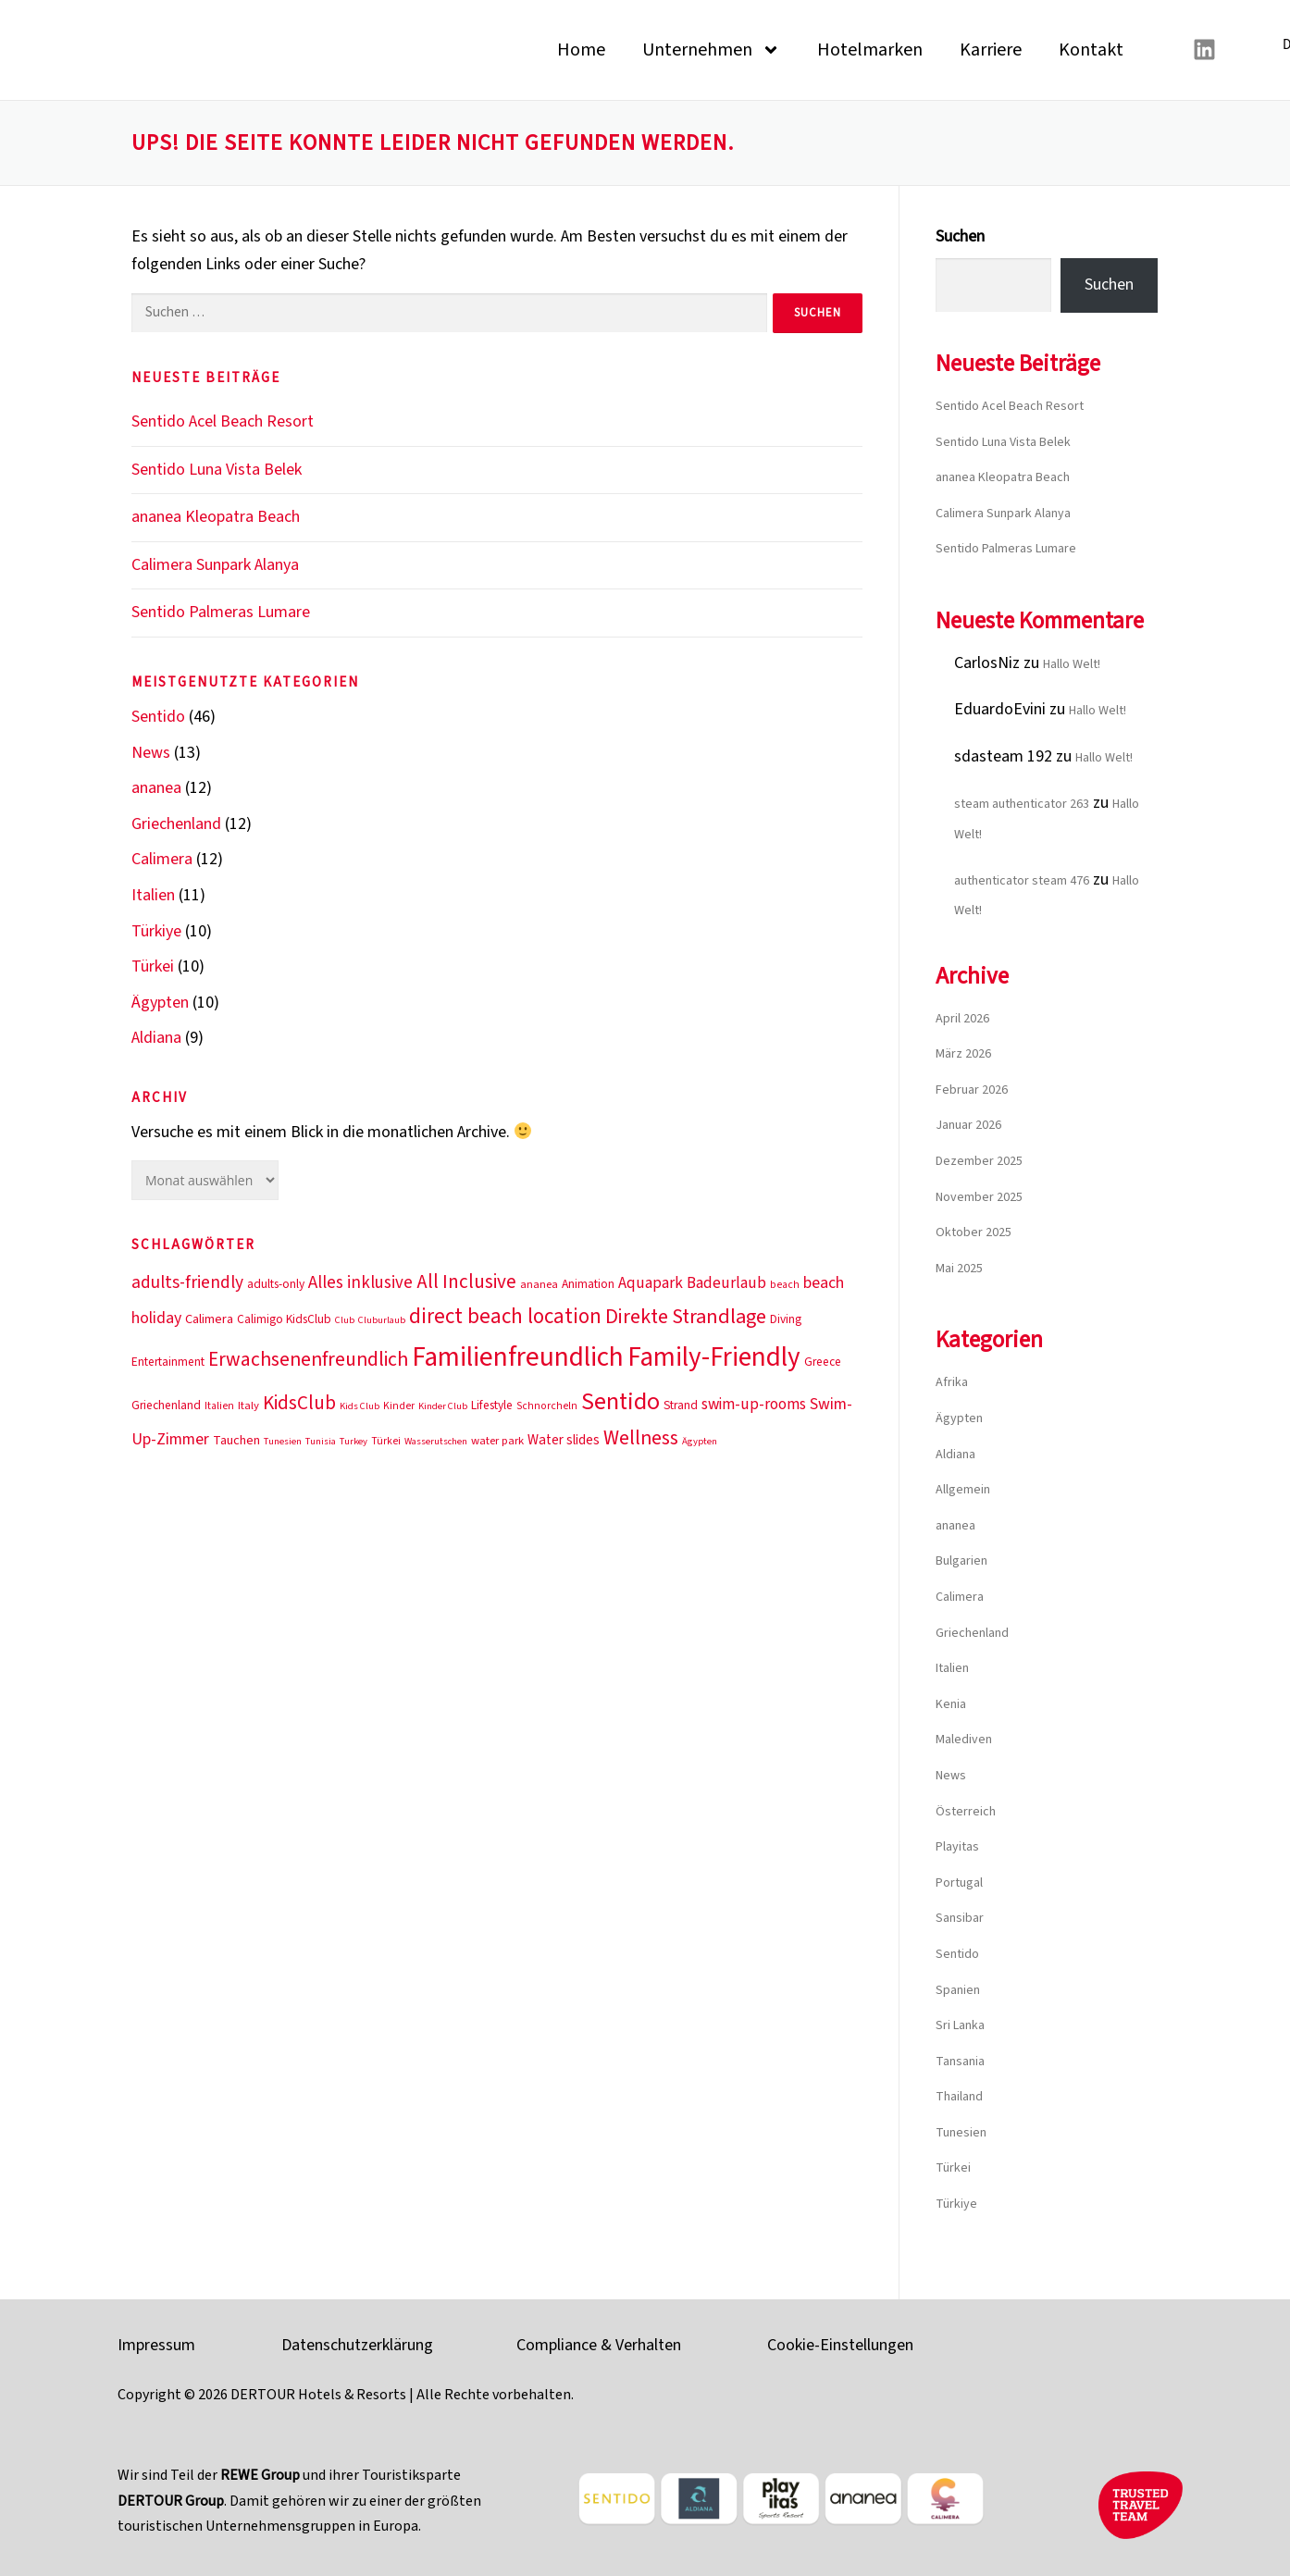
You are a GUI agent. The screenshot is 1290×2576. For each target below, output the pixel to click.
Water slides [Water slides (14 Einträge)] (563, 1440)
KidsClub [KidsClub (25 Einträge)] (299, 1403)
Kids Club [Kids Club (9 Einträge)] (359, 1406)
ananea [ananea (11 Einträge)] (539, 1284)
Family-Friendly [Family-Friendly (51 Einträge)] (713, 1357)
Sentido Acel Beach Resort (222, 421)
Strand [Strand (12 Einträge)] (681, 1405)
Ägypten (160, 1002)
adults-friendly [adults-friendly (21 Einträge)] (187, 1282)
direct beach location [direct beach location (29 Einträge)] (505, 1316)
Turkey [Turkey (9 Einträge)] (353, 1441)
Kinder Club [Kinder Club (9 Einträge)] (442, 1406)
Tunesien (961, 2133)
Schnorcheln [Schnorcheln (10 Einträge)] (546, 1406)
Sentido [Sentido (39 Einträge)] (620, 1401)
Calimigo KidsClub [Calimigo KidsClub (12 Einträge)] (284, 1319)
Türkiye (156, 931)
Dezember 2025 (979, 1161)
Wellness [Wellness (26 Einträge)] (640, 1438)
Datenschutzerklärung (357, 2345)
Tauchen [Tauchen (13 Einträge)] (236, 1440)
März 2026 (963, 1054)
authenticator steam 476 (1021, 881)
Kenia (951, 1704)
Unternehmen (711, 49)
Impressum (156, 2345)
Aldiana (156, 1037)
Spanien (958, 1990)
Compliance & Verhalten (598, 2345)
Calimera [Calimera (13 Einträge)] (209, 1319)
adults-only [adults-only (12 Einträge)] (275, 1284)
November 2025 (979, 1197)
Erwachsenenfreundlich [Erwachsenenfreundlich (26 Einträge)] (308, 1359)
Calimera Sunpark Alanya (215, 564)
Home (581, 50)
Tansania (960, 2061)
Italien (153, 895)
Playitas (957, 1847)
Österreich (966, 1811)
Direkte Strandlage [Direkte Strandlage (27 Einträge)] (685, 1316)
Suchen (960, 236)
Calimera (161, 859)
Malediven (964, 1739)
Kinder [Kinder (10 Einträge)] (399, 1406)
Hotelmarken (870, 50)
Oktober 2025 (973, 1232)
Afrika (952, 1382)
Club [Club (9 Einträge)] (344, 1320)
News (150, 752)
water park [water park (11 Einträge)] (497, 1440)
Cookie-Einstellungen (840, 2345)
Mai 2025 (959, 1268)
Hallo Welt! (1071, 664)
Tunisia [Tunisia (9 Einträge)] (320, 1441)
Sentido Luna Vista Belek (216, 469)
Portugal (959, 1883)
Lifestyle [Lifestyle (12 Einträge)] (492, 1405)
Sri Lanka (960, 2025)
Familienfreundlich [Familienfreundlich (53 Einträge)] (518, 1357)
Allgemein (963, 1489)
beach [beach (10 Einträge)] (785, 1285)
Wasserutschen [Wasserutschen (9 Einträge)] (435, 1441)
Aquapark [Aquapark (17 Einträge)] (650, 1282)
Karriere (991, 50)
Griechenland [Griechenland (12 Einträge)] (166, 1405)
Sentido (158, 716)
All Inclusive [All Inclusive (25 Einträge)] (466, 1281)
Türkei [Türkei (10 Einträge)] (386, 1441)
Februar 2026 (972, 1090)
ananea (156, 787)
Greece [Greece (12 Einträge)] (822, 1361)
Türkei (152, 966)
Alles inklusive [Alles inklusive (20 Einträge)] (360, 1282)
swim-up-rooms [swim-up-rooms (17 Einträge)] (753, 1404)
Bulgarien (961, 1561)
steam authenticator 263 (1021, 804)
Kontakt (1091, 50)
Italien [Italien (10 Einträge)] (219, 1406)
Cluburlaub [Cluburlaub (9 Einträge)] (381, 1320)
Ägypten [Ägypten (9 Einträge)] (699, 1441)
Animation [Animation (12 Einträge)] (588, 1284)
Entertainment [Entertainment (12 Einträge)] (168, 1361)
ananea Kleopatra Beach (215, 516)
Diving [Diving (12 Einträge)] (785, 1319)
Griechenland (176, 824)
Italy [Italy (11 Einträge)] (248, 1405)
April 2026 (962, 1018)
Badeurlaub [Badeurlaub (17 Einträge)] (726, 1282)
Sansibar (960, 1918)
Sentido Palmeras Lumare (220, 612)
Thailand (959, 2096)
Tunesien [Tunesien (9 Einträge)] (283, 1441)
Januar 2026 (968, 1125)
